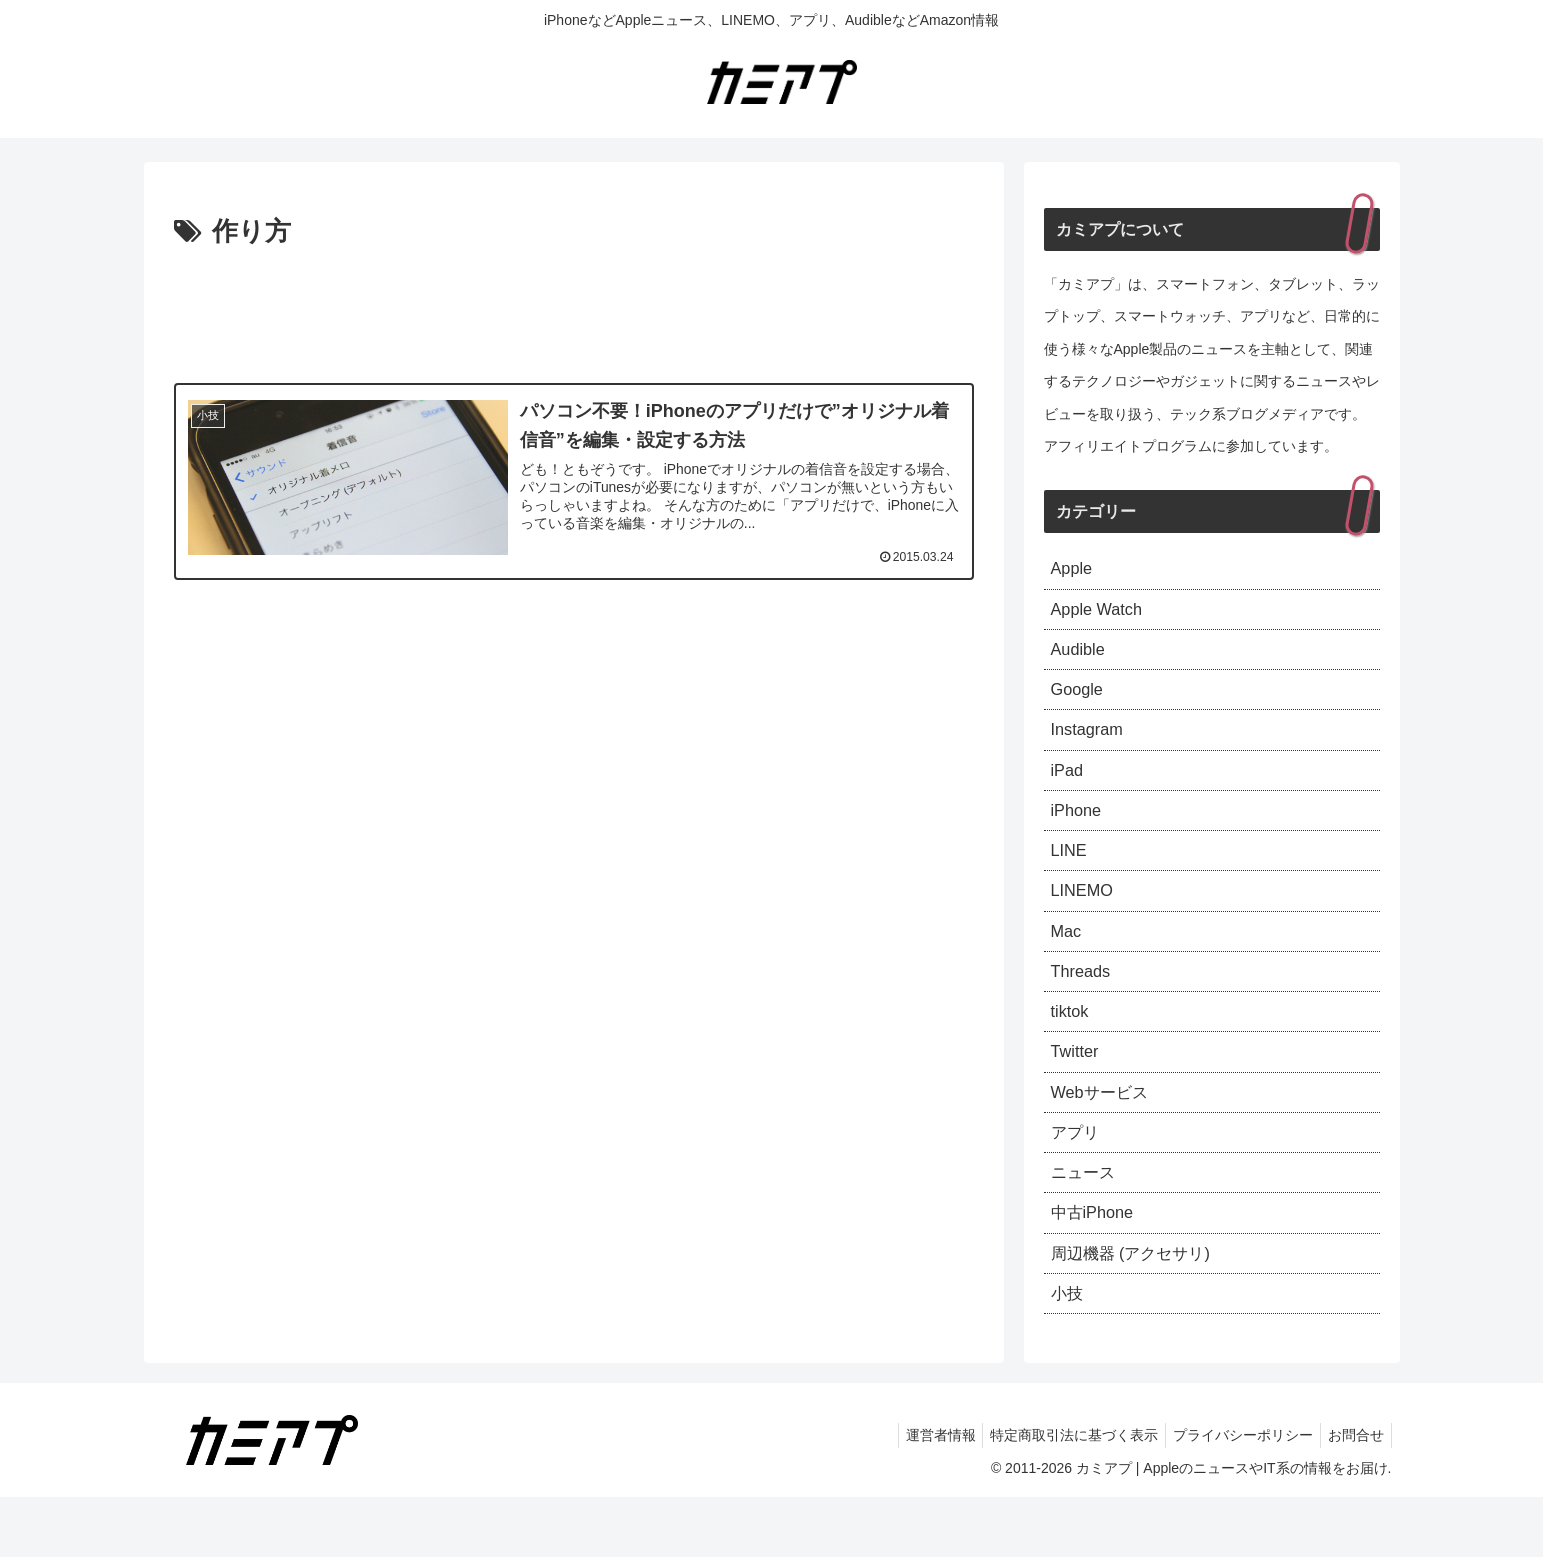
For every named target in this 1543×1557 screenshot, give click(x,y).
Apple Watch (1101, 614)
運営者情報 (919, 1495)
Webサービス (1105, 1134)
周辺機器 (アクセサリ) (1140, 1308)
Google (1080, 701)
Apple (1074, 570)
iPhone (1079, 831)
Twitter (1077, 1091)
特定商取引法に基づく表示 (1059, 1495)
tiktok (1072, 1048)
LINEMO (1085, 917)
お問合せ (1353, 1495)
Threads (1084, 1004)
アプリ (1078, 1178)
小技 (1069, 1351)
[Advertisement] (574, 310)
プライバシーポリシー (1234, 1495)
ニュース (1087, 1221)
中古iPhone (1097, 1265)
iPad (1069, 787)
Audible (1081, 657)
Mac (1068, 961)
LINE (1071, 874)
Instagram (1091, 744)
